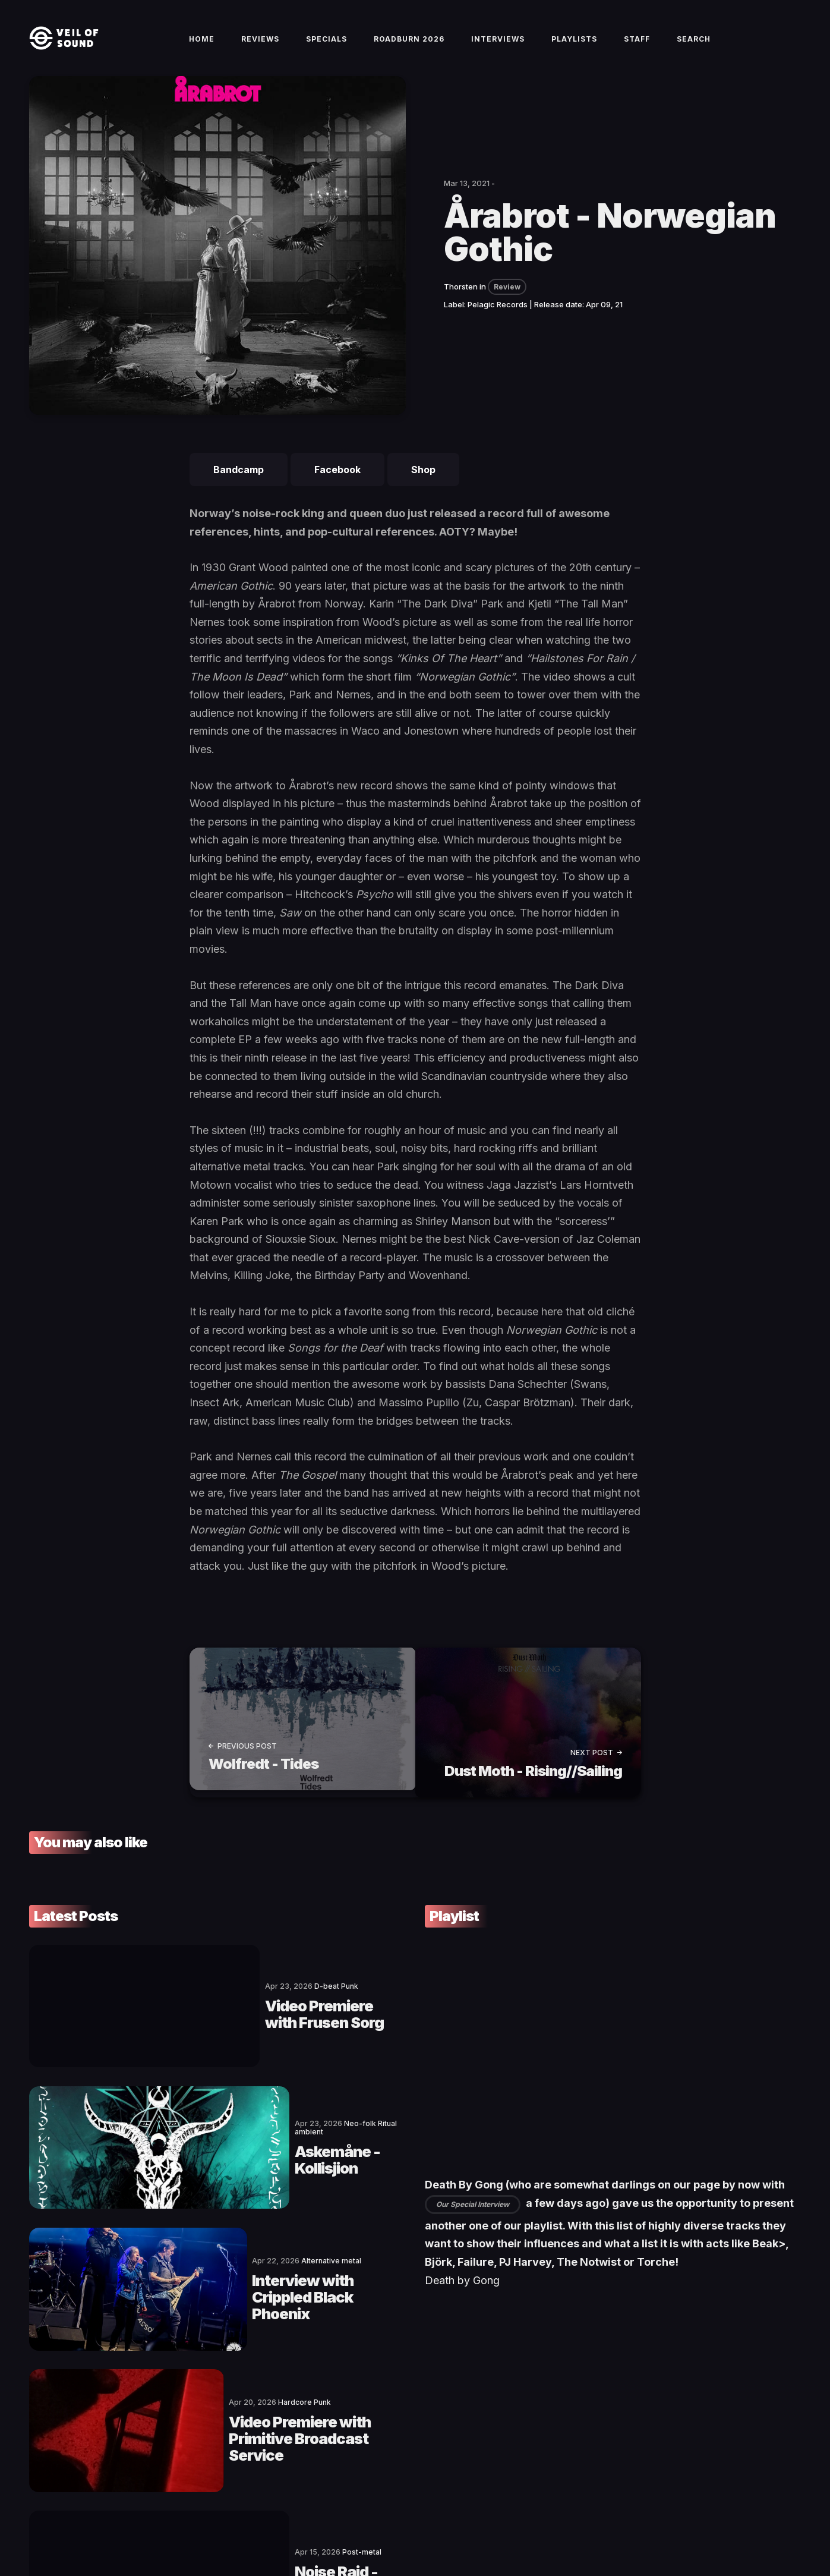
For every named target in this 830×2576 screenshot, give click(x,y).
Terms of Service (181, 2526)
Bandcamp (238, 489)
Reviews (260, 48)
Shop (423, 489)
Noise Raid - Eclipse (219, 2393)
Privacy (266, 2526)
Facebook (337, 489)
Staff (637, 48)
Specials (326, 48)
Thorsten (461, 305)
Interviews (498, 48)
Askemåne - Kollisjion (229, 2101)
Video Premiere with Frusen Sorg (271, 2004)
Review (507, 305)
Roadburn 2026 (409, 48)
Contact (127, 2526)
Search (694, 48)
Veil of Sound (84, 2526)
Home (201, 48)
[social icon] (732, 2526)
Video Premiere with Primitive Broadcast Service (259, 2296)
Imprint (232, 2526)
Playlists (574, 48)
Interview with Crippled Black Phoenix (258, 2198)
